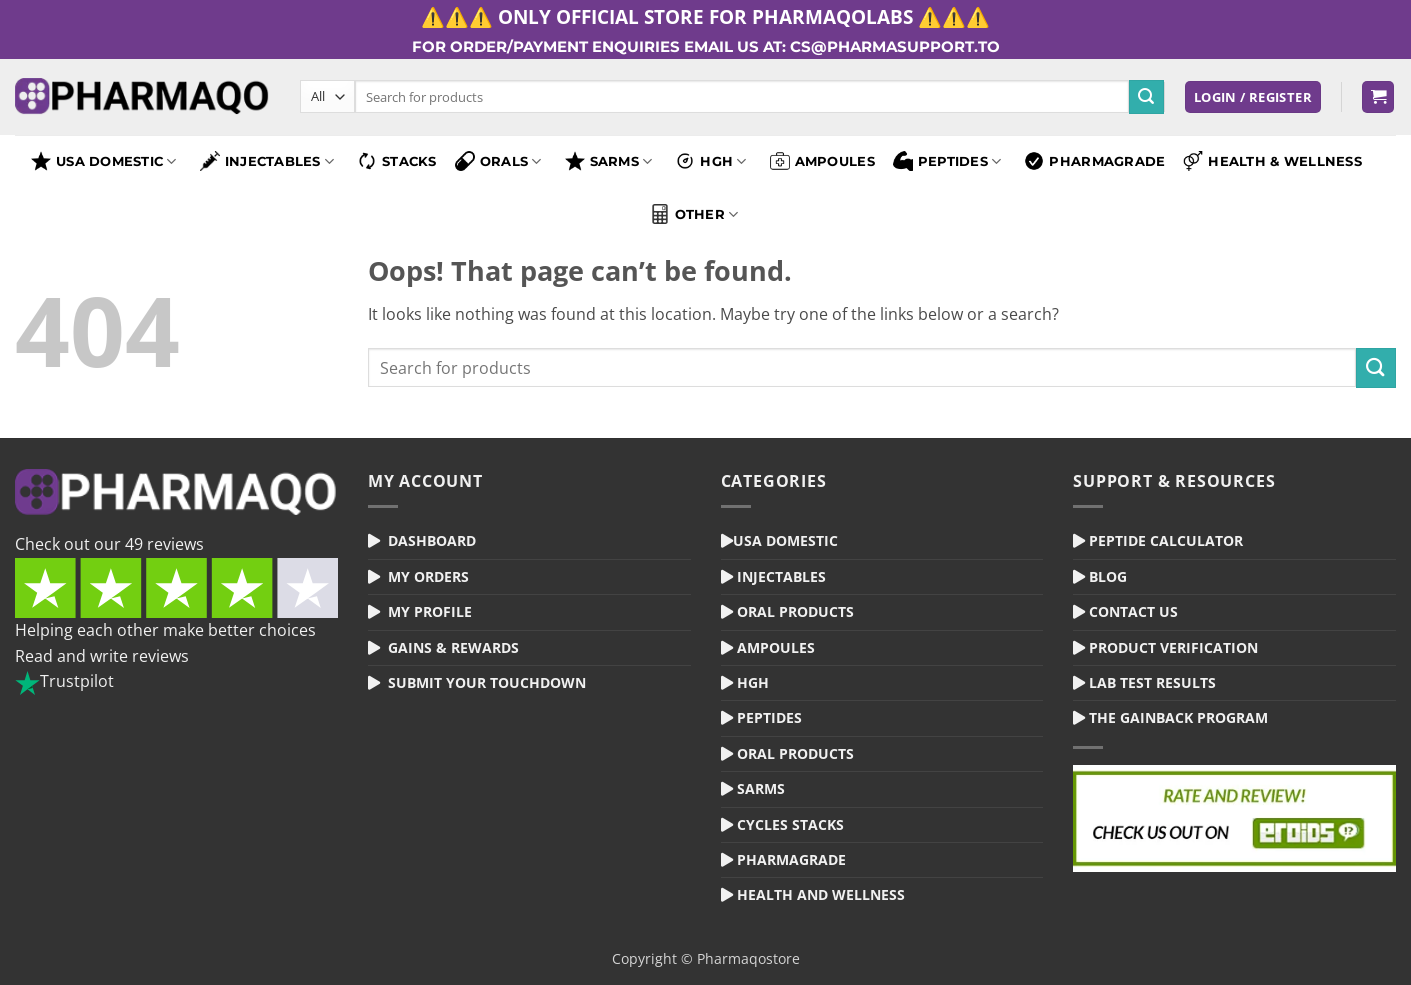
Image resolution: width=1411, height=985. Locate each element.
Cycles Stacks (790, 824)
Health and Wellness (821, 894)
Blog (1108, 576)
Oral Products (795, 611)
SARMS (609, 161)
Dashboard (432, 540)
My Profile (430, 611)
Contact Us (1133, 611)
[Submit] (1146, 97)
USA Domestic (104, 161)
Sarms (761, 788)
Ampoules (822, 161)
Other (694, 214)
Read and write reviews (102, 656)
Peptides (947, 161)
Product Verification (1173, 647)
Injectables (267, 161)
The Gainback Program (1178, 717)
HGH (710, 161)
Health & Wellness (1272, 161)
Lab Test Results (1152, 682)
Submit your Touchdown (487, 682)
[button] (1253, 97)
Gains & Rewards (453, 647)
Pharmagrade (1094, 161)
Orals (498, 161)
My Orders (428, 576)
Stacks (397, 161)
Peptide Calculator (1166, 540)
